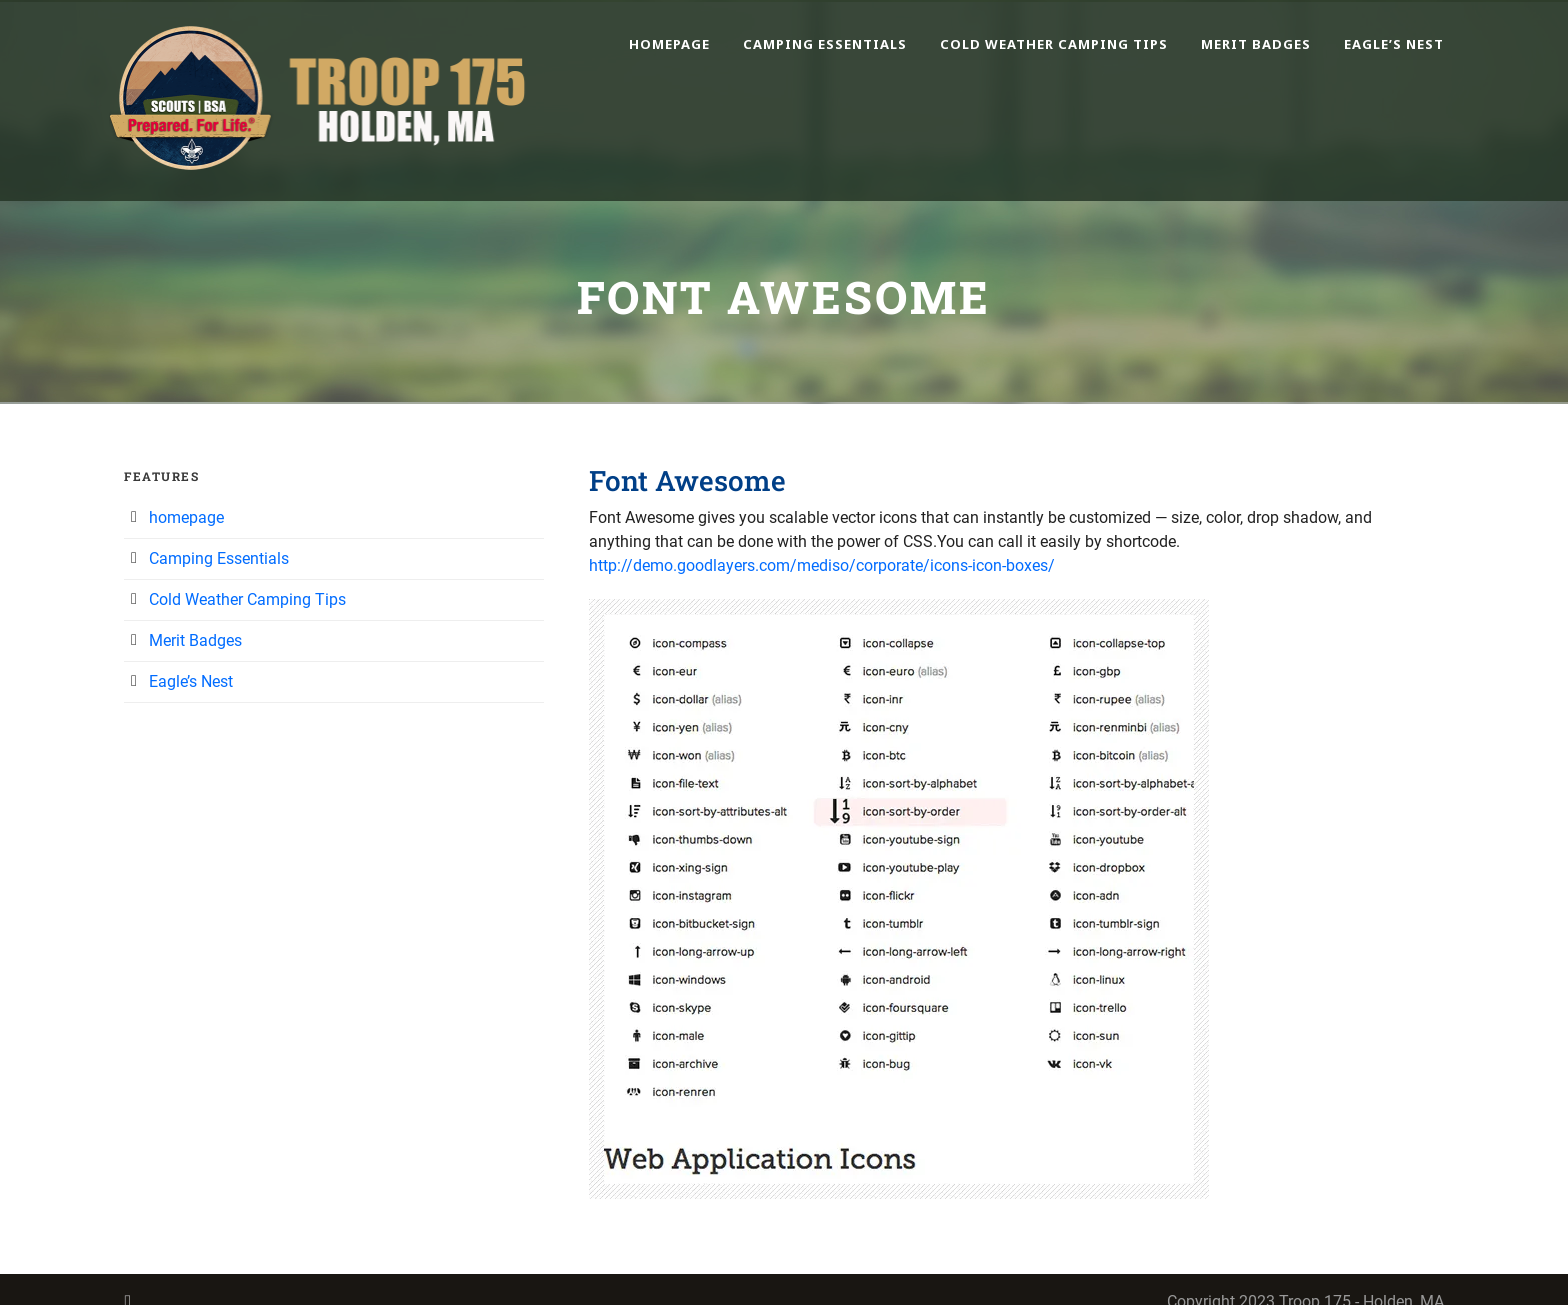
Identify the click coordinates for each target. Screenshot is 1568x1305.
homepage (669, 44)
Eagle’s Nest (1394, 44)
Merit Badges (1256, 44)
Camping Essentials (825, 44)
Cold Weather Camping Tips (1054, 44)
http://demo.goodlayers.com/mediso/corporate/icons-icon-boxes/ (822, 565)
